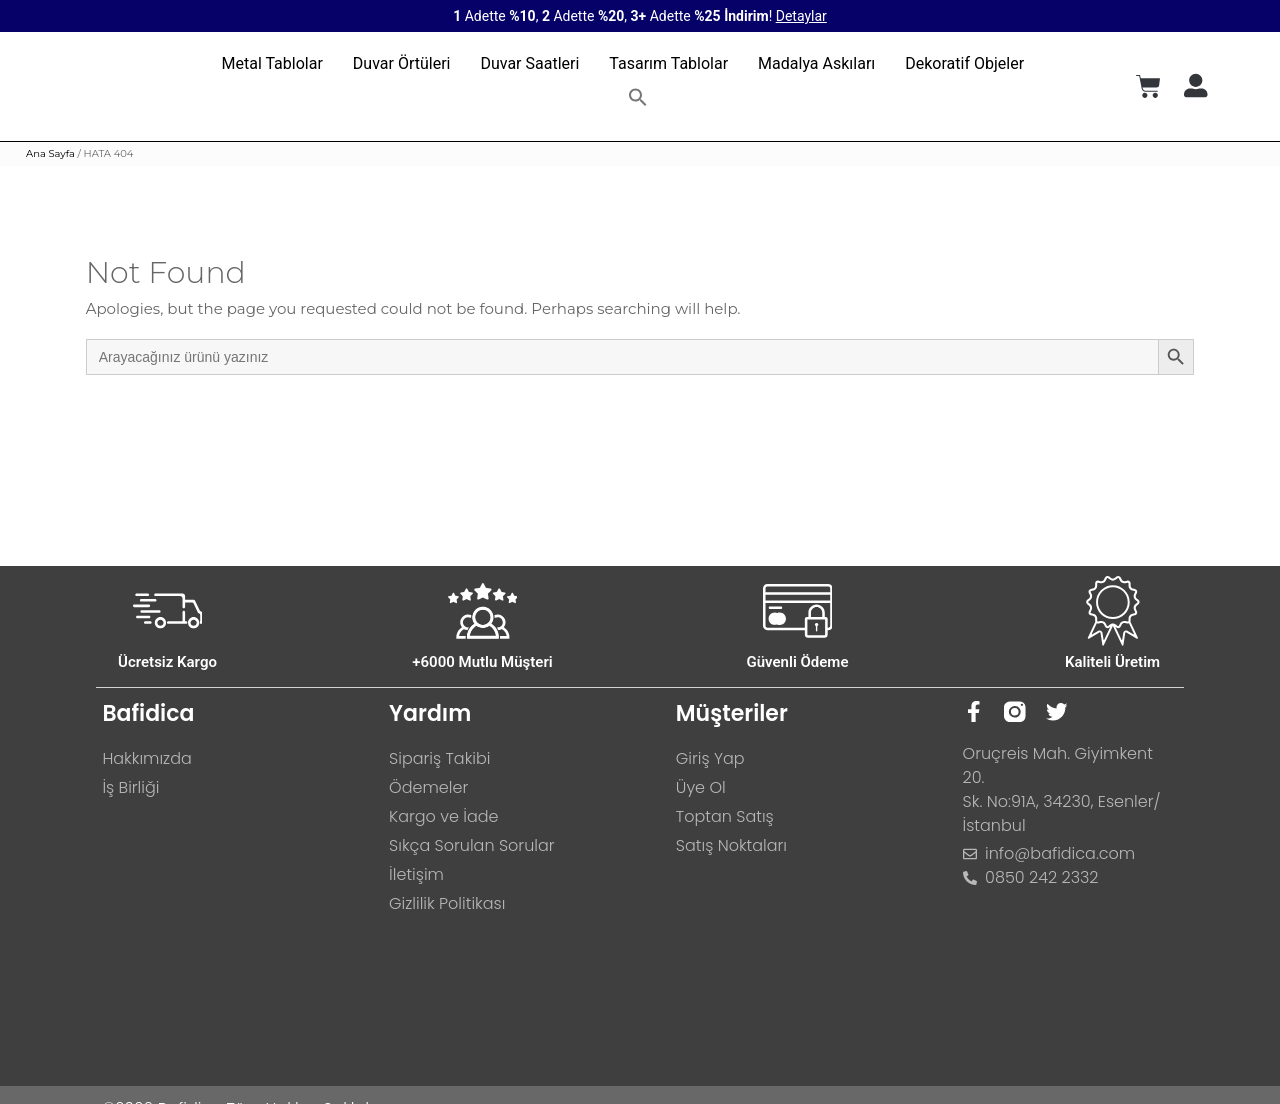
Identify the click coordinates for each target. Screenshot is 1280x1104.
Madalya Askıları (816, 63)
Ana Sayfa (50, 153)
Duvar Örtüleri (402, 63)
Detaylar (801, 16)
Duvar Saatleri (529, 63)
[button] (638, 97)
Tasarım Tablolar (668, 63)
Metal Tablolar (272, 63)
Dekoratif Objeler (964, 63)
